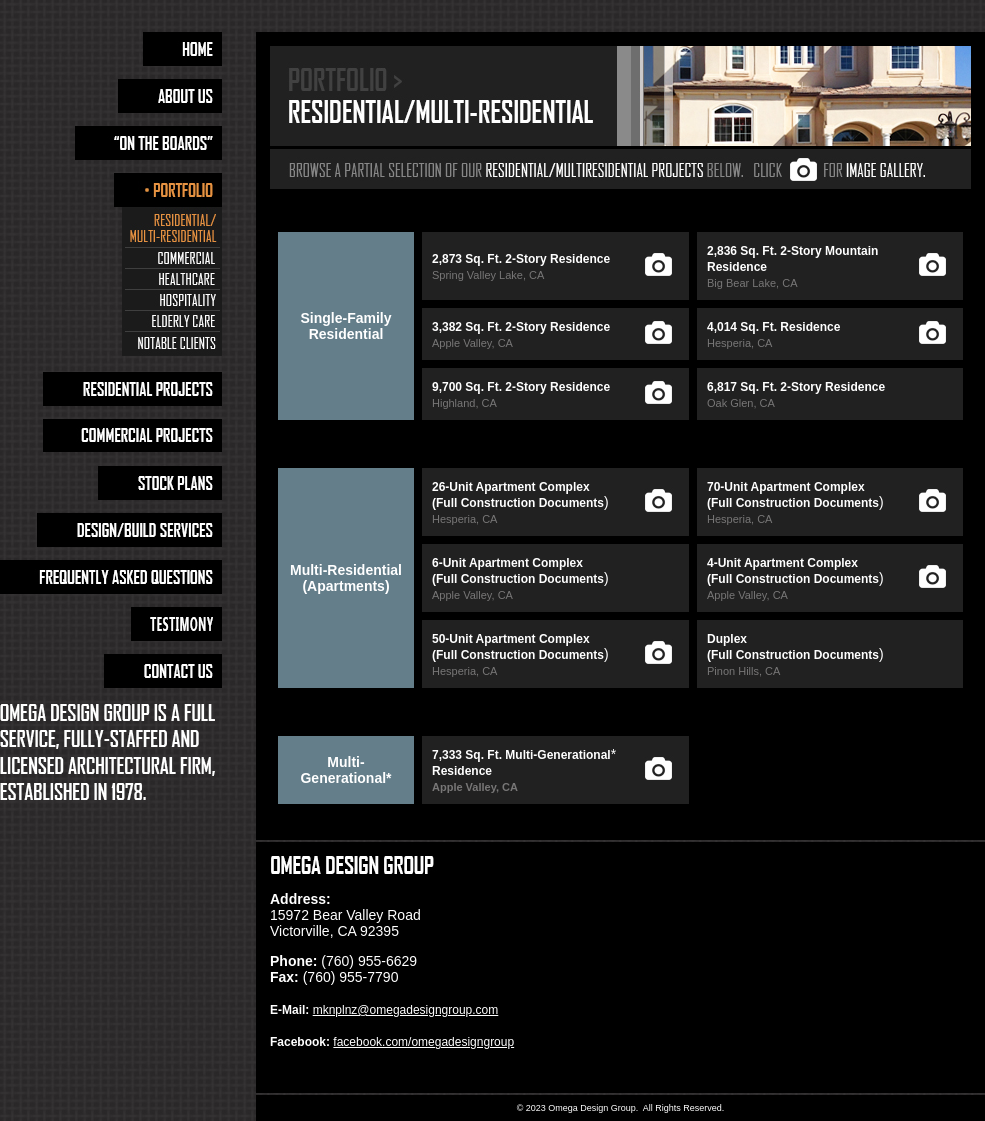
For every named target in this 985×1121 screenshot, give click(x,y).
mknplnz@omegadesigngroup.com (406, 1010)
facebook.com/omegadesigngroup (423, 1042)
